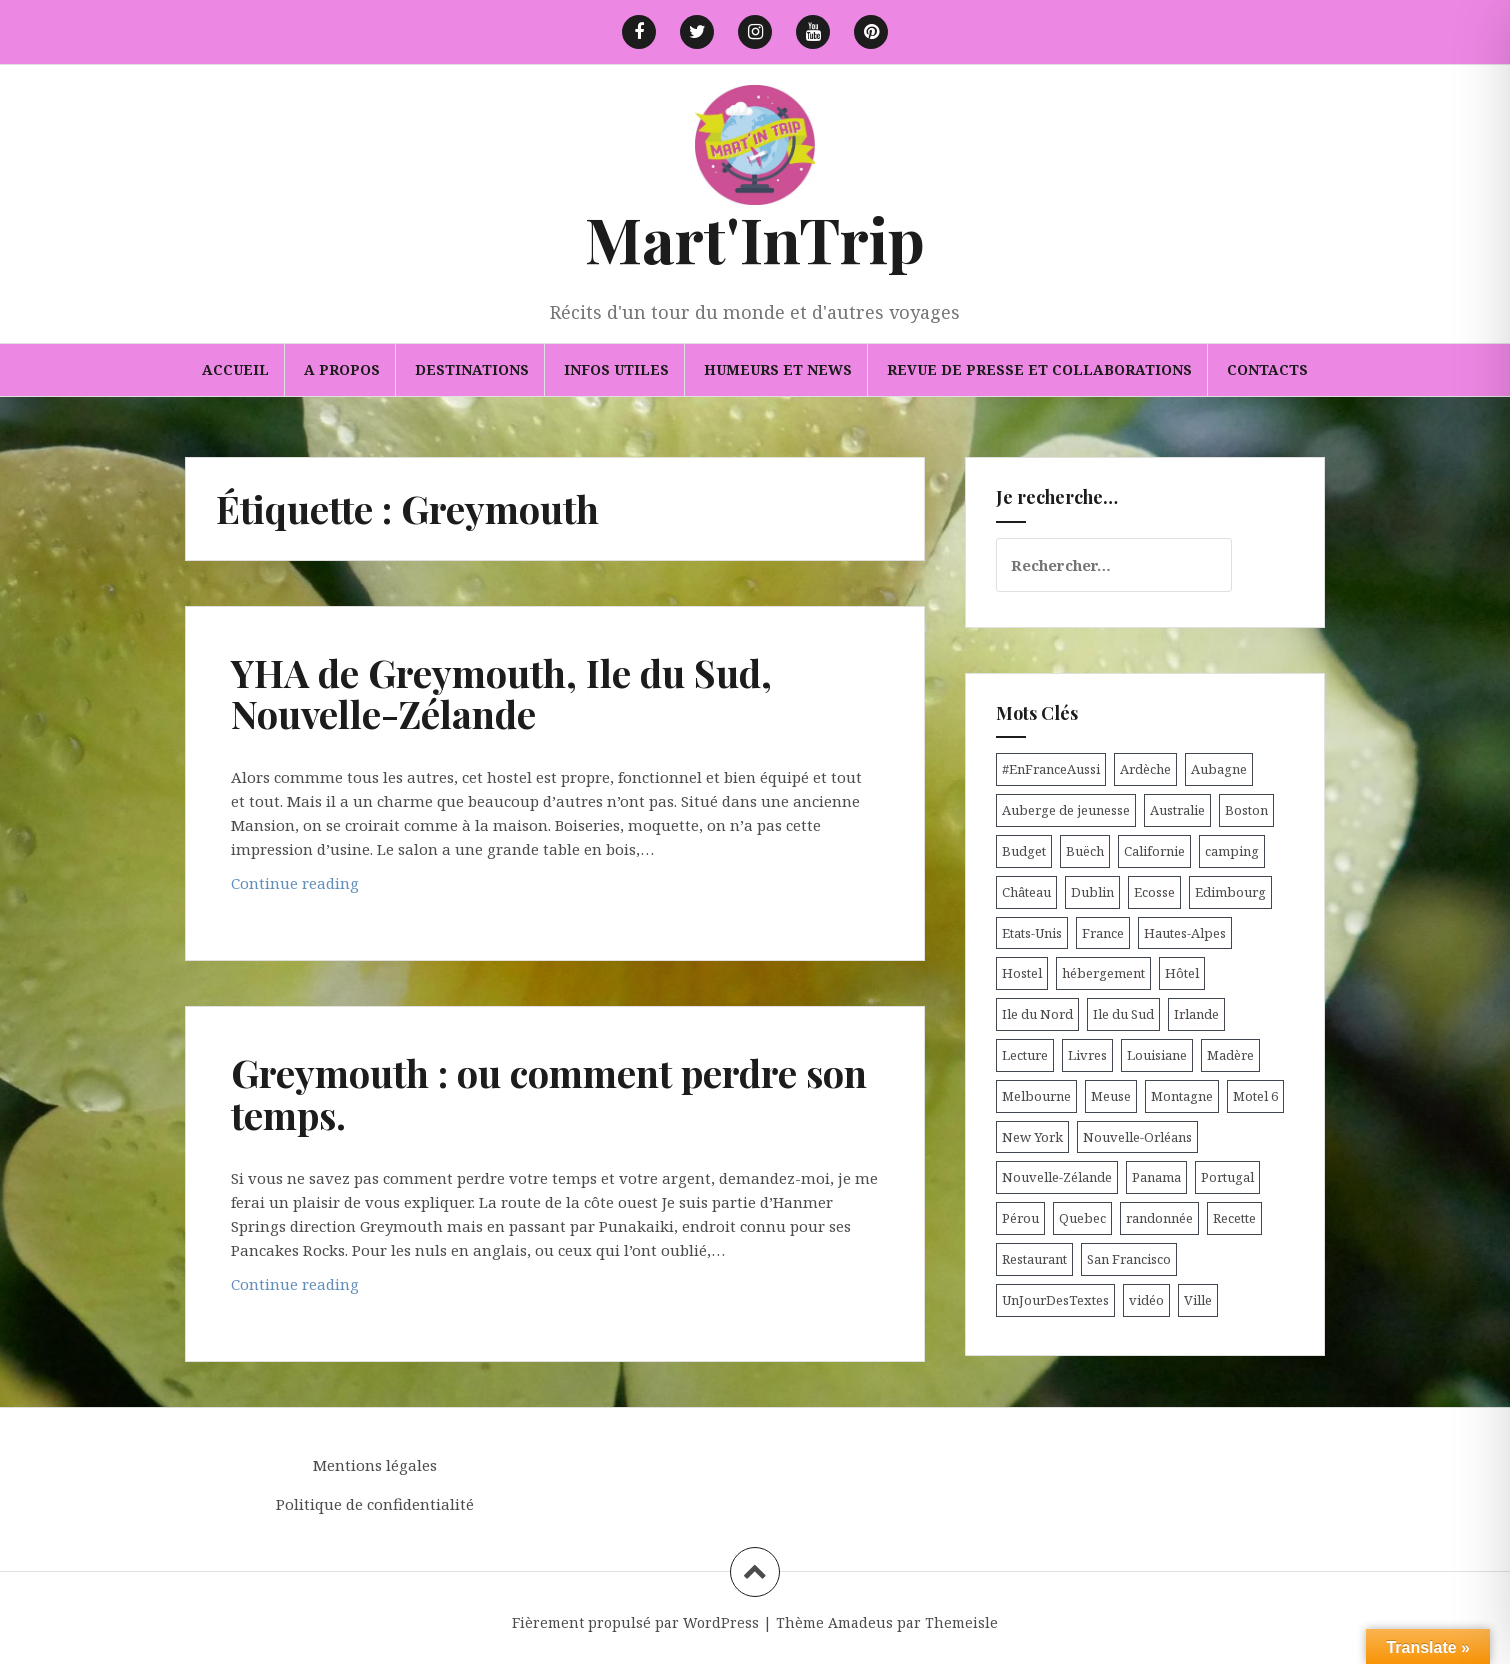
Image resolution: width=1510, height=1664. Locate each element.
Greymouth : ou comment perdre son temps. (549, 1093)
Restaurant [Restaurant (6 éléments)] (1034, 1259)
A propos (342, 369)
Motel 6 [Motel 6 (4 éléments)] (1255, 1096)
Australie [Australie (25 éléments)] (1177, 810)
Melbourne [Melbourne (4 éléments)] (1036, 1096)
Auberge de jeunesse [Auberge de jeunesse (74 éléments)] (1066, 810)
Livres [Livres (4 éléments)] (1087, 1055)
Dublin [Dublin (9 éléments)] (1092, 892)
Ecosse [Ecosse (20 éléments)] (1154, 892)
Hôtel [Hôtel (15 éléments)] (1182, 973)
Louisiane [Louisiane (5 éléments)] (1157, 1055)
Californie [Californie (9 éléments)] (1154, 851)
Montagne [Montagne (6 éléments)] (1182, 1096)
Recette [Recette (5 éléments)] (1234, 1218)
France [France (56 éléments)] (1103, 933)
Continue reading (338, 887)
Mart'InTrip (755, 238)
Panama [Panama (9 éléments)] (1156, 1177)
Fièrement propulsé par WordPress (635, 1622)
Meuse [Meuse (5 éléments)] (1111, 1096)
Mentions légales (375, 1465)
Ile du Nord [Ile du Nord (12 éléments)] (1037, 1014)
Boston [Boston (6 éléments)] (1246, 810)
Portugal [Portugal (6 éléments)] (1227, 1177)
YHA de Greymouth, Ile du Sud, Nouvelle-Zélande (501, 693)
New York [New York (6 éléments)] (1032, 1137)
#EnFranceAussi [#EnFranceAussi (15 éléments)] (1051, 769)
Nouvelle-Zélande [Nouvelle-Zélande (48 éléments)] (1057, 1177)
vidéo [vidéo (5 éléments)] (1146, 1300)
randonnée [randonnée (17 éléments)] (1159, 1218)
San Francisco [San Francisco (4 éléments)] (1129, 1259)
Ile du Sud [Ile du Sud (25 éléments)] (1123, 1014)
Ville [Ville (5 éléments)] (1198, 1300)
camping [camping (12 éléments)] (1232, 851)
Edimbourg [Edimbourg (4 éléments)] (1230, 892)
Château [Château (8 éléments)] (1026, 892)
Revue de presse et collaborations (1039, 369)
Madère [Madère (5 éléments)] (1230, 1055)
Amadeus (860, 1622)
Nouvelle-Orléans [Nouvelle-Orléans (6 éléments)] (1137, 1137)
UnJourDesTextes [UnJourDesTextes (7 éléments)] (1055, 1300)
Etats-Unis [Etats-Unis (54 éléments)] (1032, 933)
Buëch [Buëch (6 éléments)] (1085, 851)
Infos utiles (616, 369)
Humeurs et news (778, 369)
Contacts (1267, 369)
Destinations (472, 369)
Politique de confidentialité (375, 1504)
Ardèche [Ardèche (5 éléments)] (1145, 769)
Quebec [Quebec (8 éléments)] (1082, 1218)
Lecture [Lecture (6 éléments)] (1025, 1055)
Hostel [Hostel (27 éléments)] (1022, 973)
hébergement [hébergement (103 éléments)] (1103, 973)
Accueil (235, 369)
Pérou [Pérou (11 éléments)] (1020, 1218)
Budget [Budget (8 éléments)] (1024, 851)
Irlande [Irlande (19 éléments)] (1196, 1014)
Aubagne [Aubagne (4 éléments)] (1219, 769)
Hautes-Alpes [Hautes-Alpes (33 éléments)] (1185, 933)
